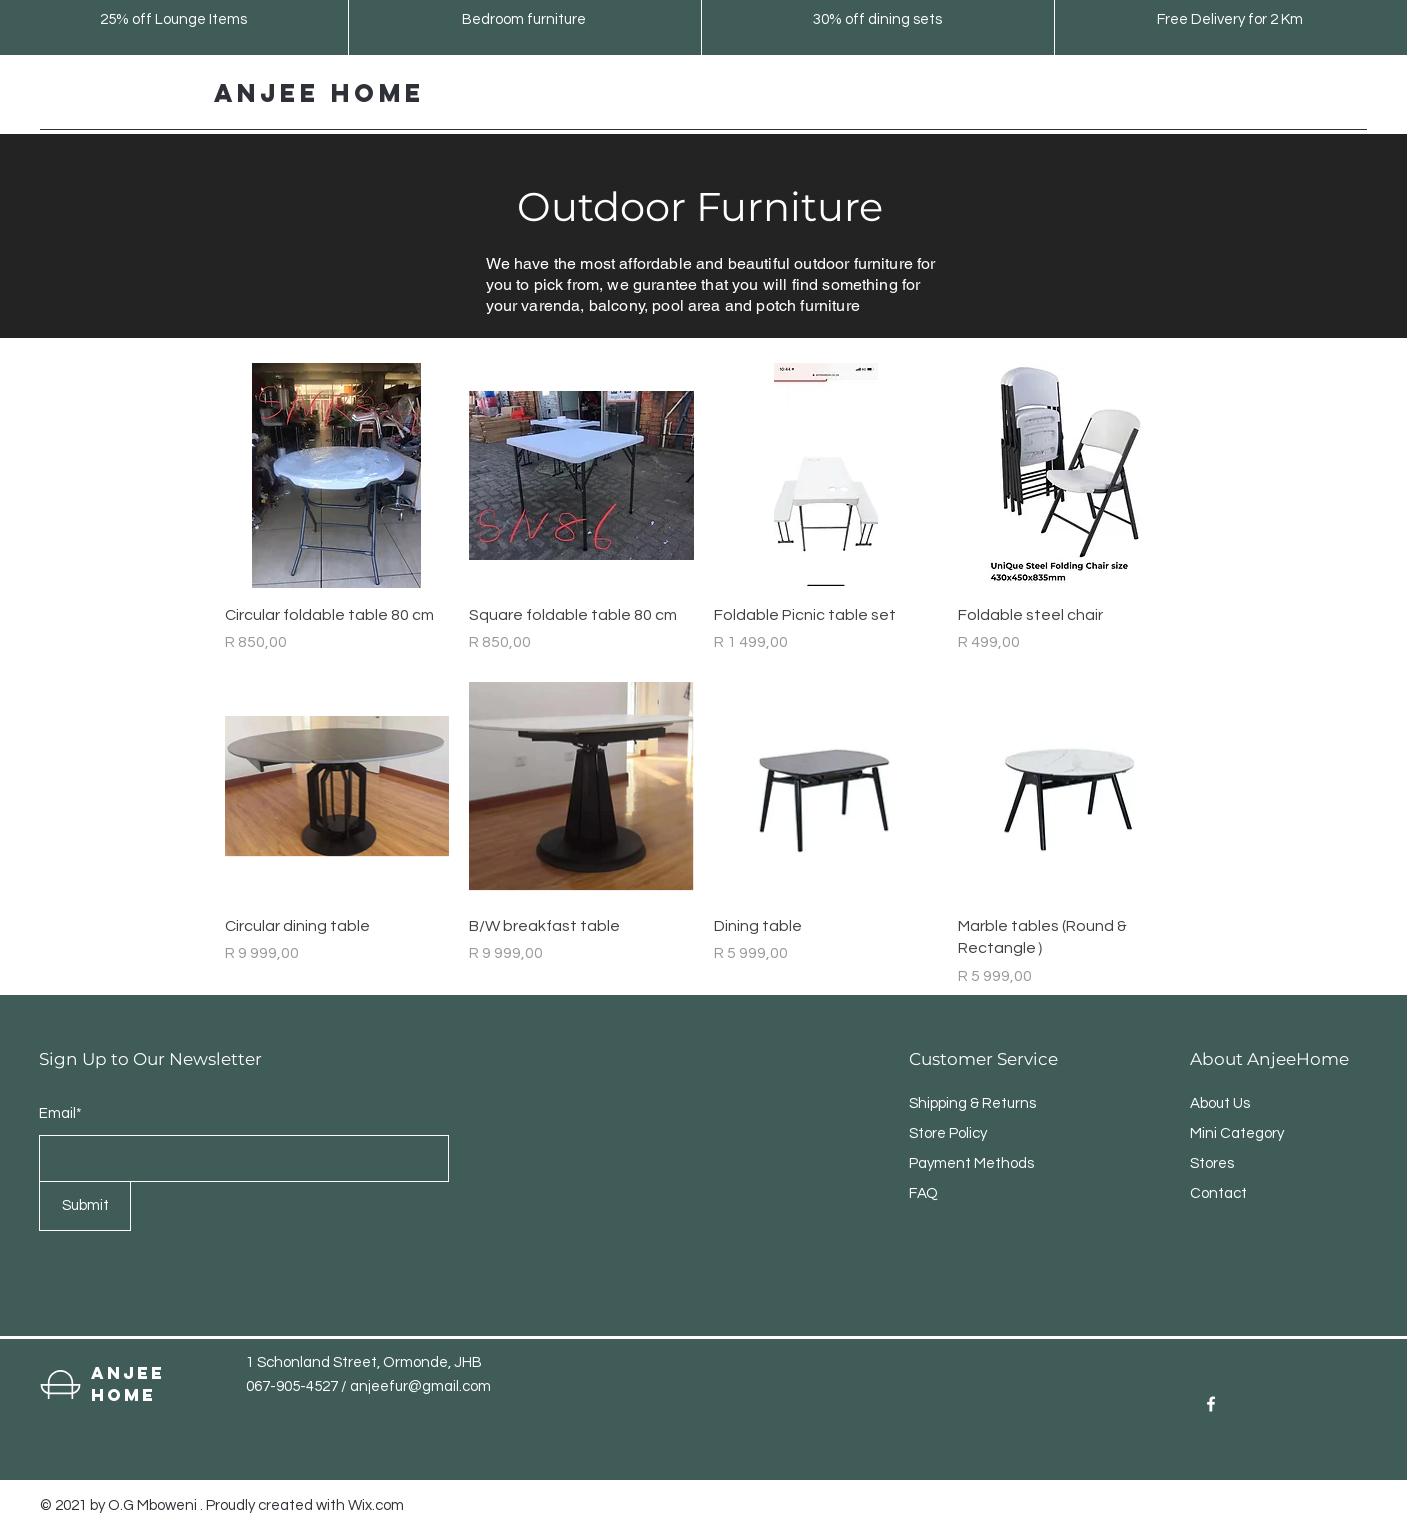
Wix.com (376, 1505)
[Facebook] (1211, 1404)
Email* (60, 1113)
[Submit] (85, 1206)
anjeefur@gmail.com (420, 1386)
